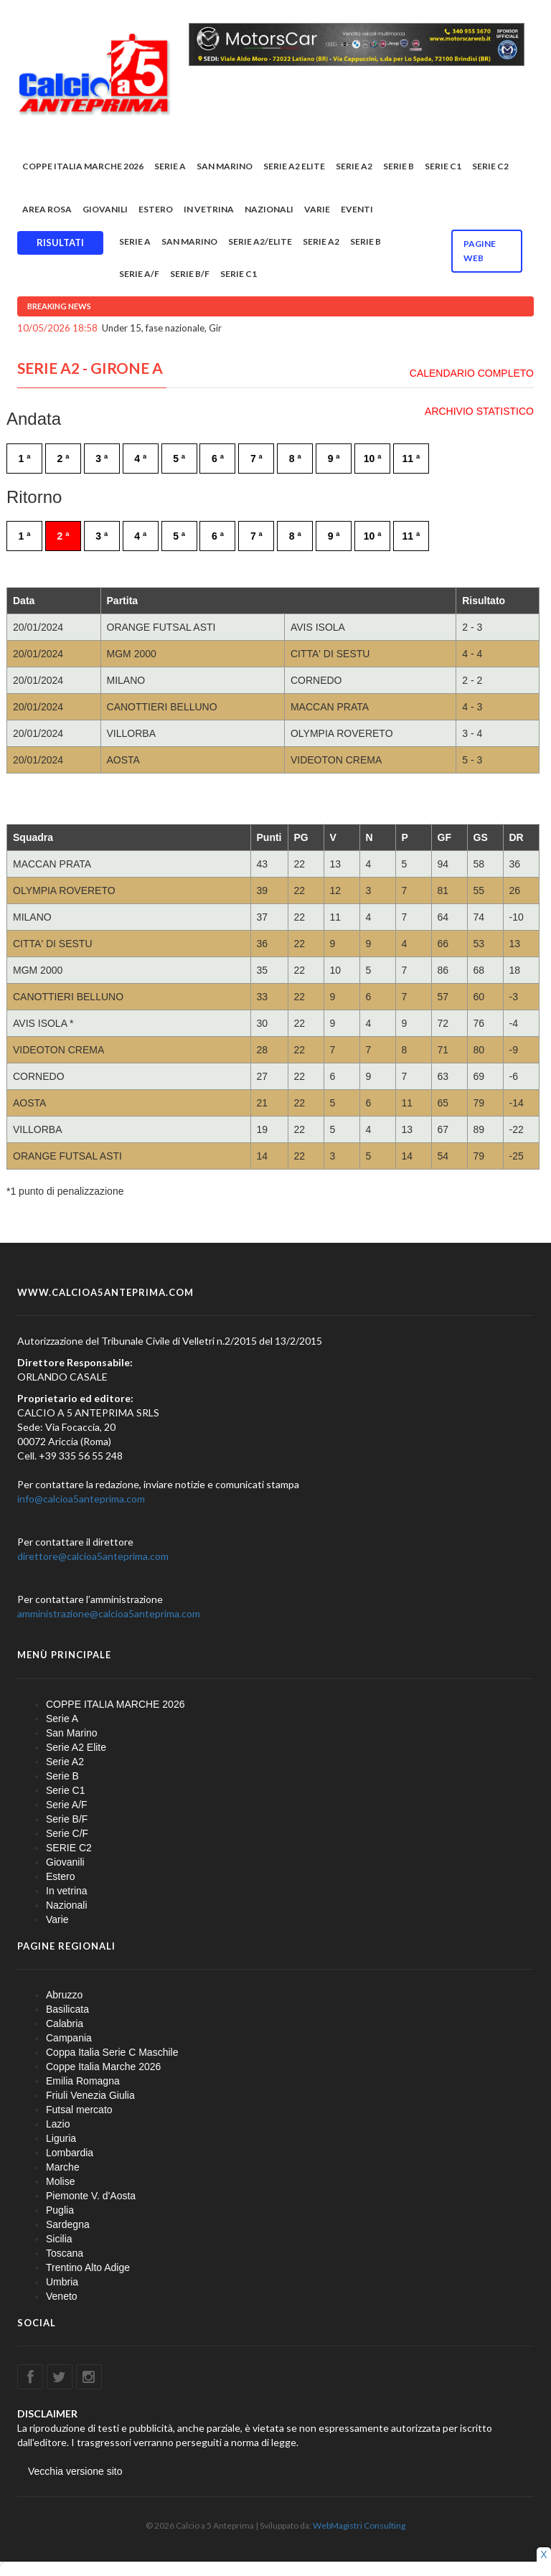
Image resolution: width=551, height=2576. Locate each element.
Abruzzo (64, 1995)
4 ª (140, 458)
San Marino (225, 166)
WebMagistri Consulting (359, 2525)
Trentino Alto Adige (88, 2267)
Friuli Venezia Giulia (90, 2095)
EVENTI (357, 209)
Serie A (170, 166)
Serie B (398, 166)
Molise (60, 2181)
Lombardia (69, 2152)
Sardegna (68, 2224)
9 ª (334, 458)
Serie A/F (139, 273)
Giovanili (105, 209)
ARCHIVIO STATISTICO (479, 411)
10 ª (373, 458)
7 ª (256, 458)
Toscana (64, 2253)
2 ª (63, 458)
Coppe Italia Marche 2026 (103, 2066)
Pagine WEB (479, 250)
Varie (317, 209)
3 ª (101, 458)
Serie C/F (67, 1833)
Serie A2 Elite (294, 166)
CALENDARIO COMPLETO (472, 373)
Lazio (58, 2124)
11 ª (411, 458)
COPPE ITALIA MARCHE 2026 (82, 166)
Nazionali (269, 209)
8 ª (295, 458)
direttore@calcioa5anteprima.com (93, 1556)
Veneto (61, 2296)
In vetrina (209, 209)
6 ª (218, 458)
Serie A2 (354, 166)
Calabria (64, 2023)
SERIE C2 (490, 166)
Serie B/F (189, 273)
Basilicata (67, 2009)
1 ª (25, 458)
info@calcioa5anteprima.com (81, 1499)
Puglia (60, 2210)
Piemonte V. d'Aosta (91, 2195)
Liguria (61, 2138)
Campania (69, 2038)
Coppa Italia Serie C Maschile (112, 2052)
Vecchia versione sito (75, 2471)
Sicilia (59, 2238)
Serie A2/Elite (260, 241)
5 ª (179, 458)
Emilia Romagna (83, 2081)
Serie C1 (443, 166)
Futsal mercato (79, 2109)
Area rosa (47, 209)
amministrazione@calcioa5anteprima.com (108, 1613)
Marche (63, 2167)
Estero (155, 209)
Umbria (62, 2282)
